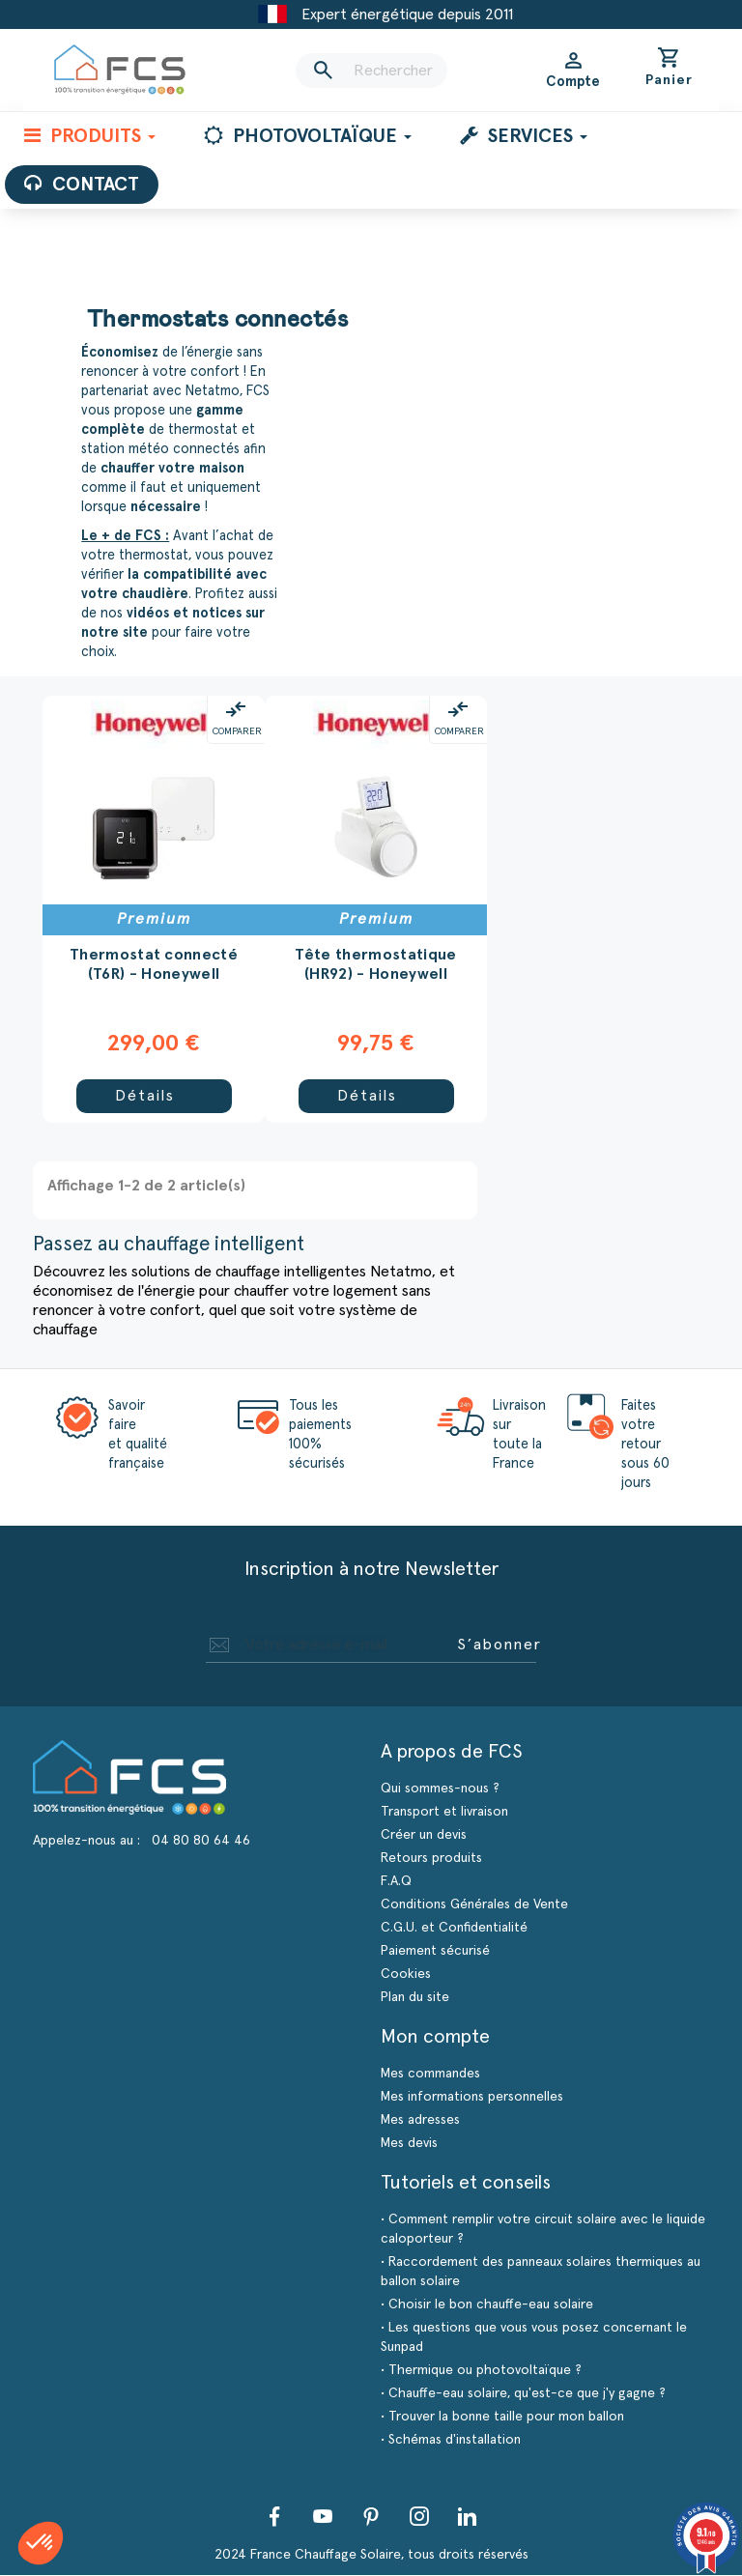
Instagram (419, 2517)
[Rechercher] (371, 70)
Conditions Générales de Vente (474, 1905)
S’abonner (499, 1645)
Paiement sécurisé (435, 1952)
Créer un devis (424, 1836)
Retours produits (431, 1859)
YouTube (322, 2517)
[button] (40, 2543)
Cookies (406, 1975)
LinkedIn (467, 2517)
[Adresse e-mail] (327, 1645)
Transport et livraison (444, 1812)
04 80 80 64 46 (201, 1841)
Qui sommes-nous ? (440, 1789)
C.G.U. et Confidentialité (454, 1928)
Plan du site (415, 1998)
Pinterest (371, 2517)
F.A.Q (396, 1882)
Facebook (274, 2517)
